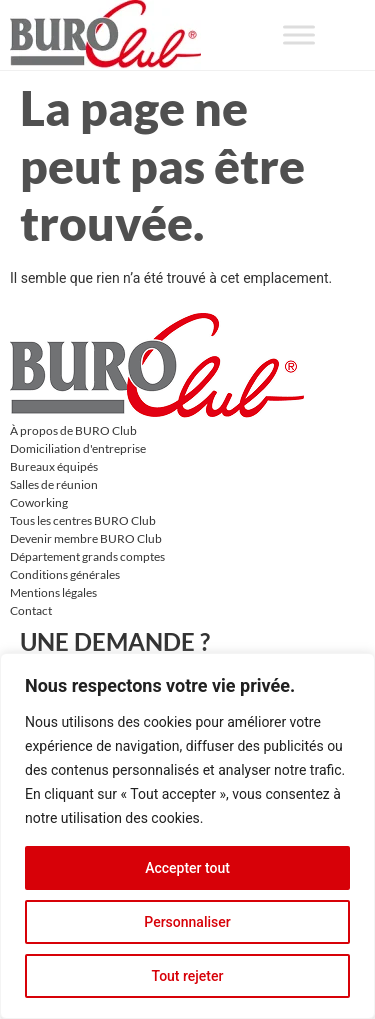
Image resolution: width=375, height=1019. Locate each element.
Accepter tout (187, 868)
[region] (187, 836)
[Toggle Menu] (299, 34)
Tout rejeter (188, 976)
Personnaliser (187, 922)
